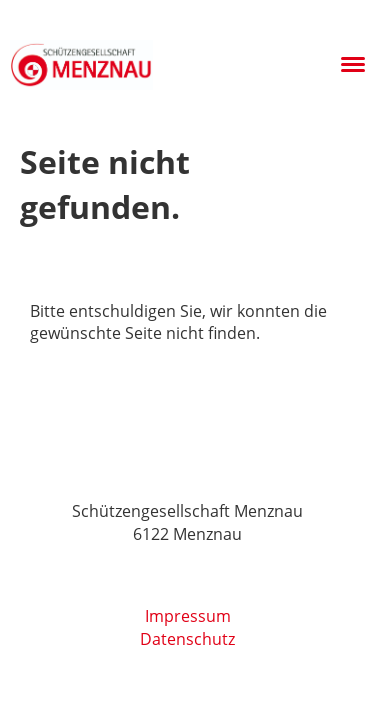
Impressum (188, 616)
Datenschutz (187, 639)
